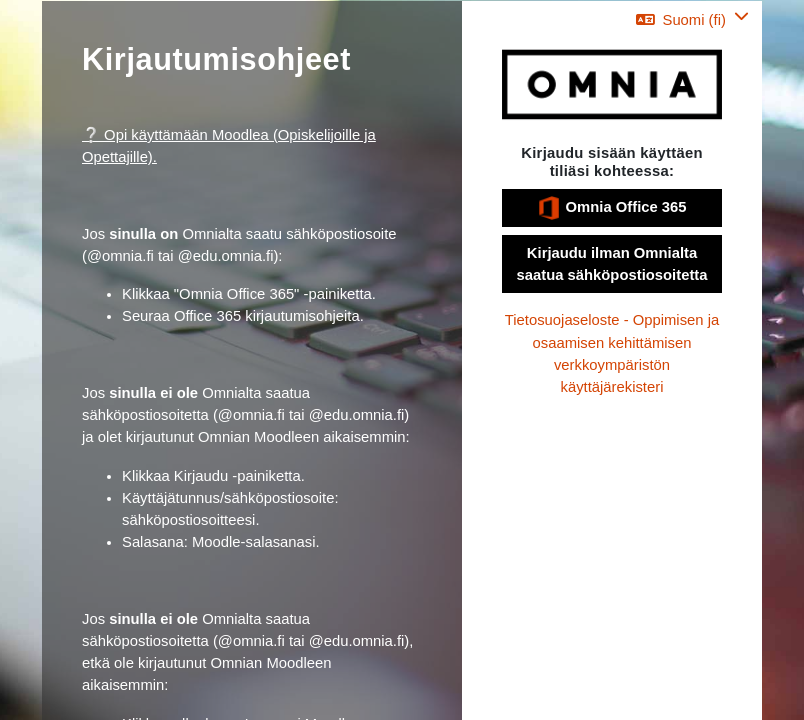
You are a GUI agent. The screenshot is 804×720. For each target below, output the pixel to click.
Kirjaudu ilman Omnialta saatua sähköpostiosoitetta (612, 264)
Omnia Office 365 (611, 208)
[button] (692, 19)
